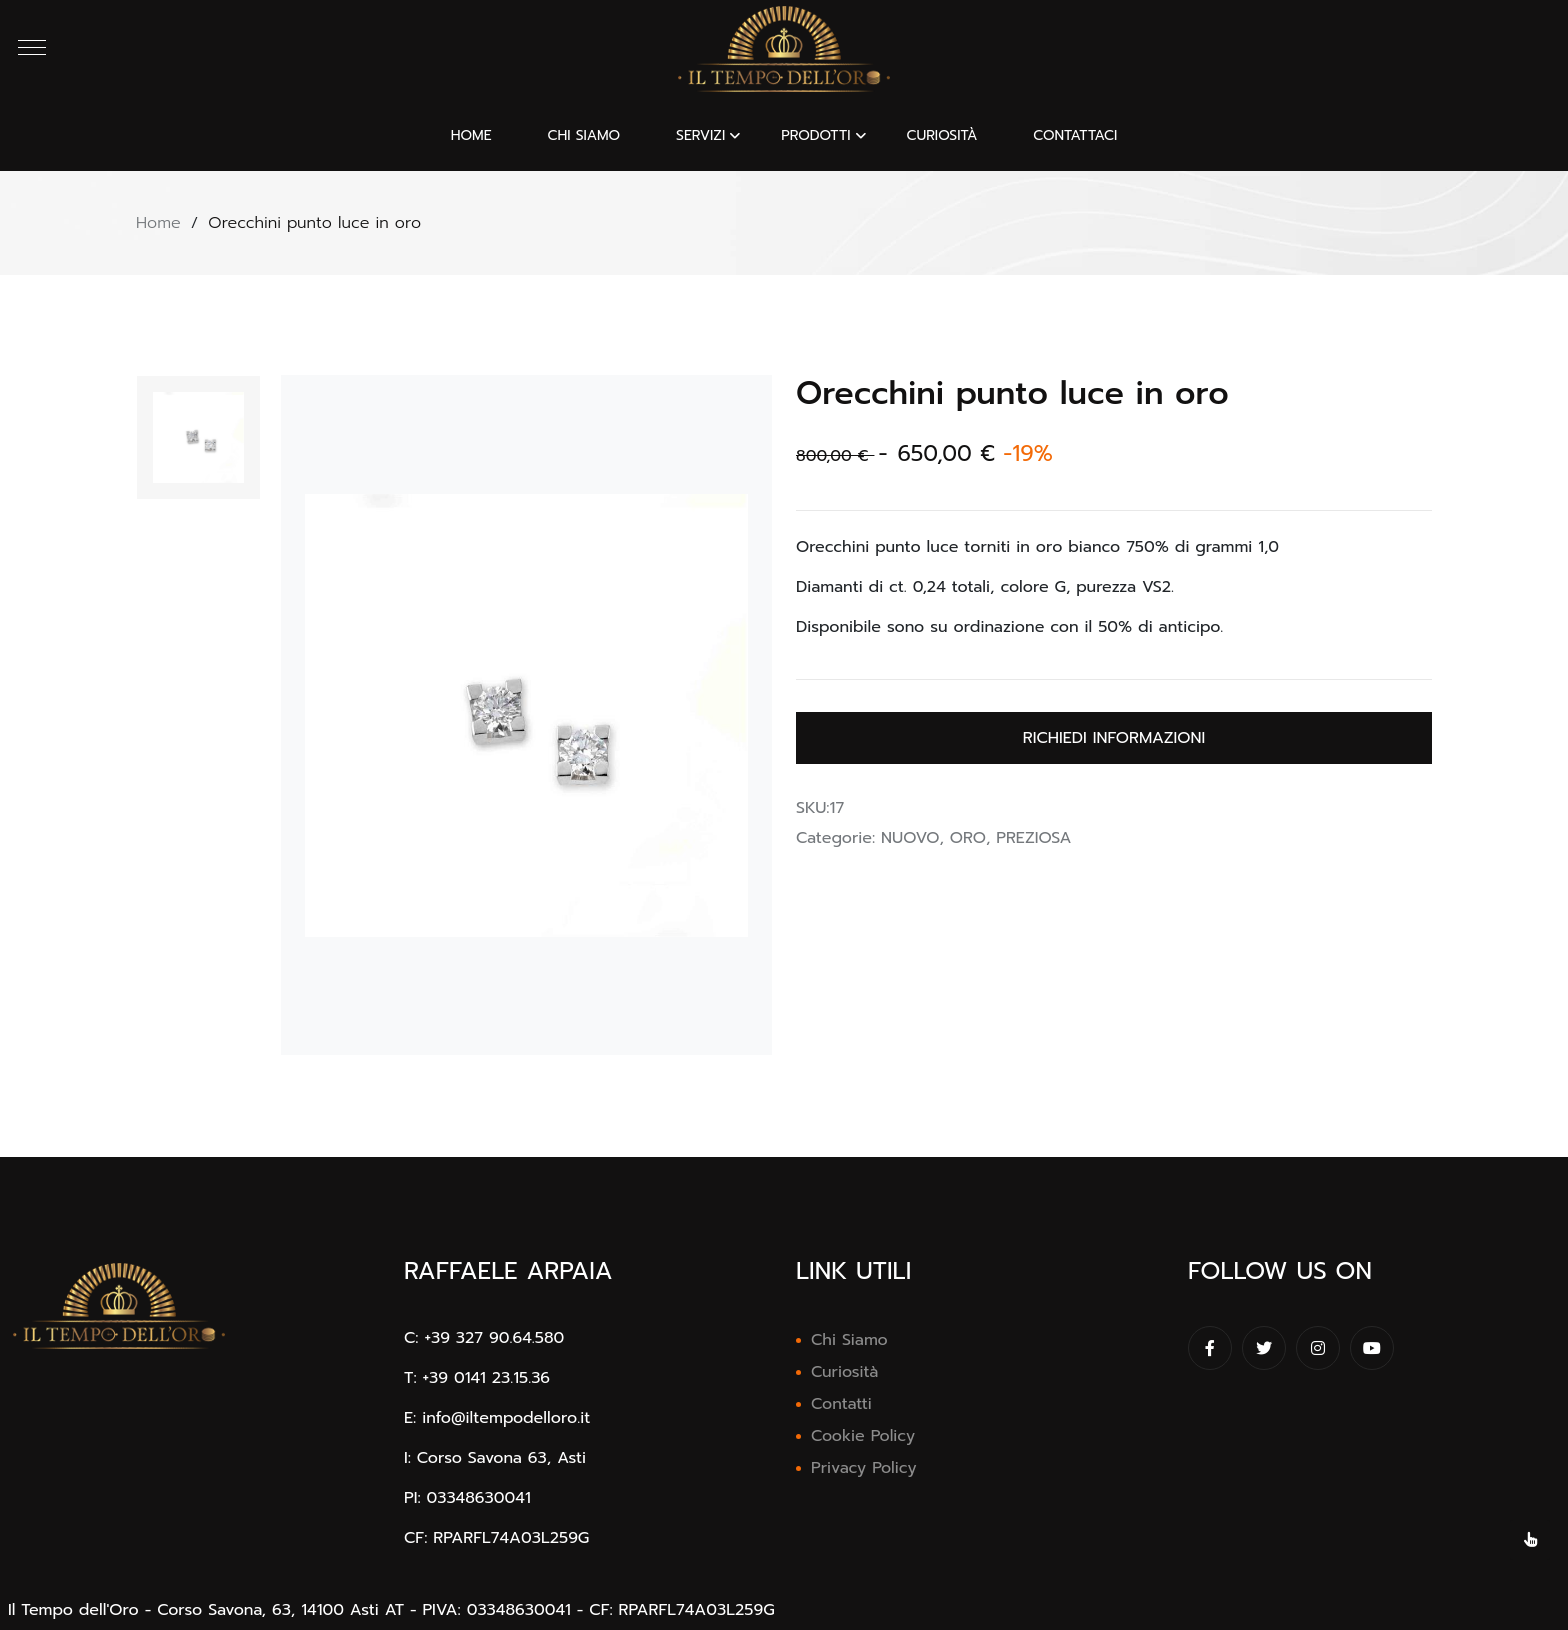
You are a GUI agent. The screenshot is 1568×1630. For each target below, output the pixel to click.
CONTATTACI (1075, 135)
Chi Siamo (849, 1340)
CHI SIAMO (584, 135)
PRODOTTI (815, 135)
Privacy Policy (864, 1468)
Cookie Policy (863, 1436)
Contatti (841, 1404)
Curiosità (844, 1372)
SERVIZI (700, 135)
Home (471, 135)
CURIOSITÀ (941, 135)
